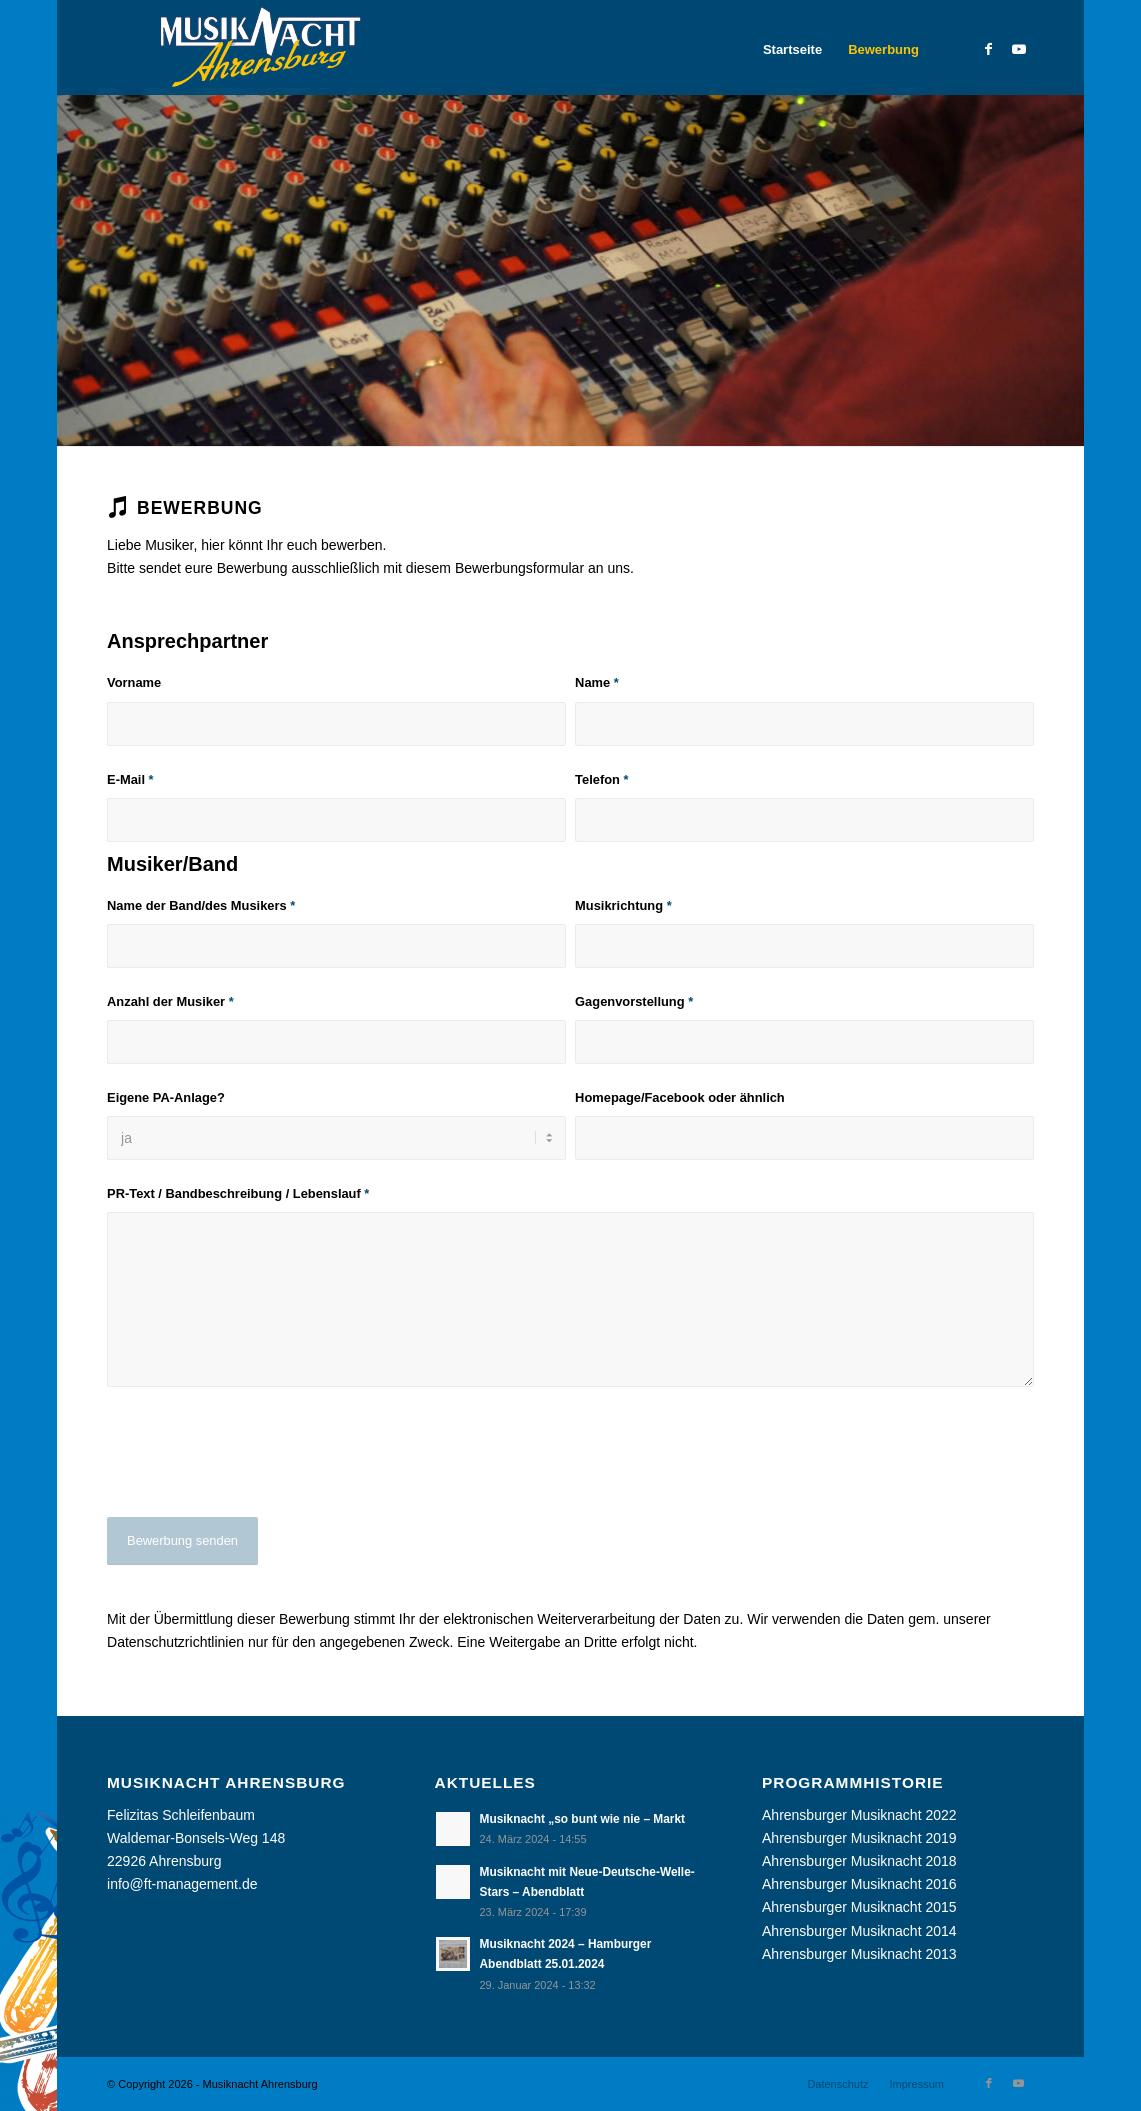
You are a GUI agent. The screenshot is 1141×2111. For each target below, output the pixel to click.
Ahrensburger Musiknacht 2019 (859, 1838)
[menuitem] (792, 50)
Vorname (134, 682)
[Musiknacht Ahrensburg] (257, 50)
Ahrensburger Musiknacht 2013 (859, 1954)
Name (597, 682)
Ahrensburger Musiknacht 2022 (859, 1815)
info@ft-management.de (182, 1884)
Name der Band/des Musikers (201, 905)
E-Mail (130, 779)
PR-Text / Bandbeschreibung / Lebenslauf (238, 1193)
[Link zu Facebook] (989, 49)
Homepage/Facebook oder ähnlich (680, 1097)
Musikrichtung (623, 905)
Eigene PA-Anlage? (166, 1097)
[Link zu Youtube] (1019, 49)
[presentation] (259, 1467)
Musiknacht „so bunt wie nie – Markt (582, 1819)
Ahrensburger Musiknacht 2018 (859, 1861)
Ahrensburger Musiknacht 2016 (859, 1884)
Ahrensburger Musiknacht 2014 (859, 1931)
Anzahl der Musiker (170, 1001)
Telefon (601, 779)
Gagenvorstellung (634, 1001)
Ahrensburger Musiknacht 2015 (859, 1907)
